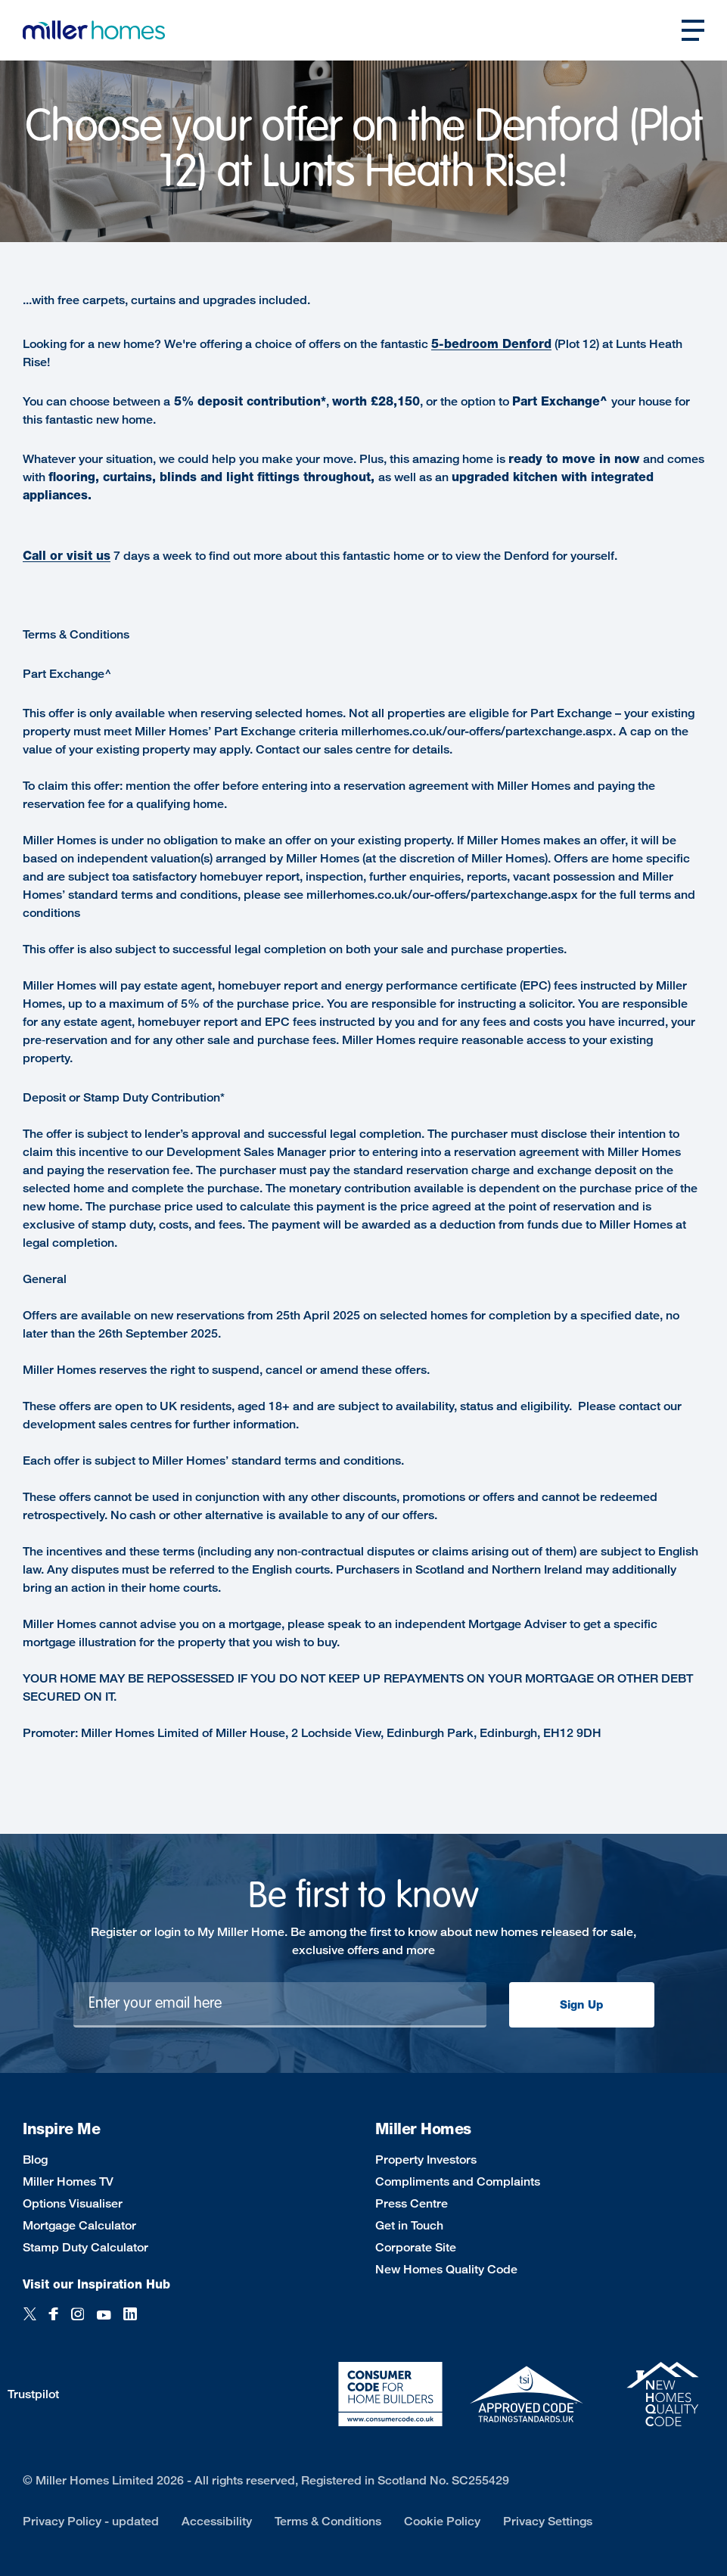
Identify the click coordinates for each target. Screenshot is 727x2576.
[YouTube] (103, 2322)
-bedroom (470, 344)
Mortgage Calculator (79, 2225)
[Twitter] (30, 2322)
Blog (35, 2159)
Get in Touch (409, 2225)
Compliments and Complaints (457, 2181)
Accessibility (217, 2521)
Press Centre (411, 2203)
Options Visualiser (73, 2203)
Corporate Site (415, 2247)
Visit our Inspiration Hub (96, 2284)
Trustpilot (33, 2394)
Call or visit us (66, 555)
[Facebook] (53, 2322)
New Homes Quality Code (446, 2269)
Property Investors (426, 2159)
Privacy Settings (547, 2521)
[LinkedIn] (130, 2322)
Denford (526, 344)
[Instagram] (77, 2322)
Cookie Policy (442, 2521)
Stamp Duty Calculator (85, 2247)
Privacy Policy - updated (91, 2521)
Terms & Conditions (328, 2521)
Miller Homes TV (68, 2181)
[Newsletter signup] (279, 2005)
